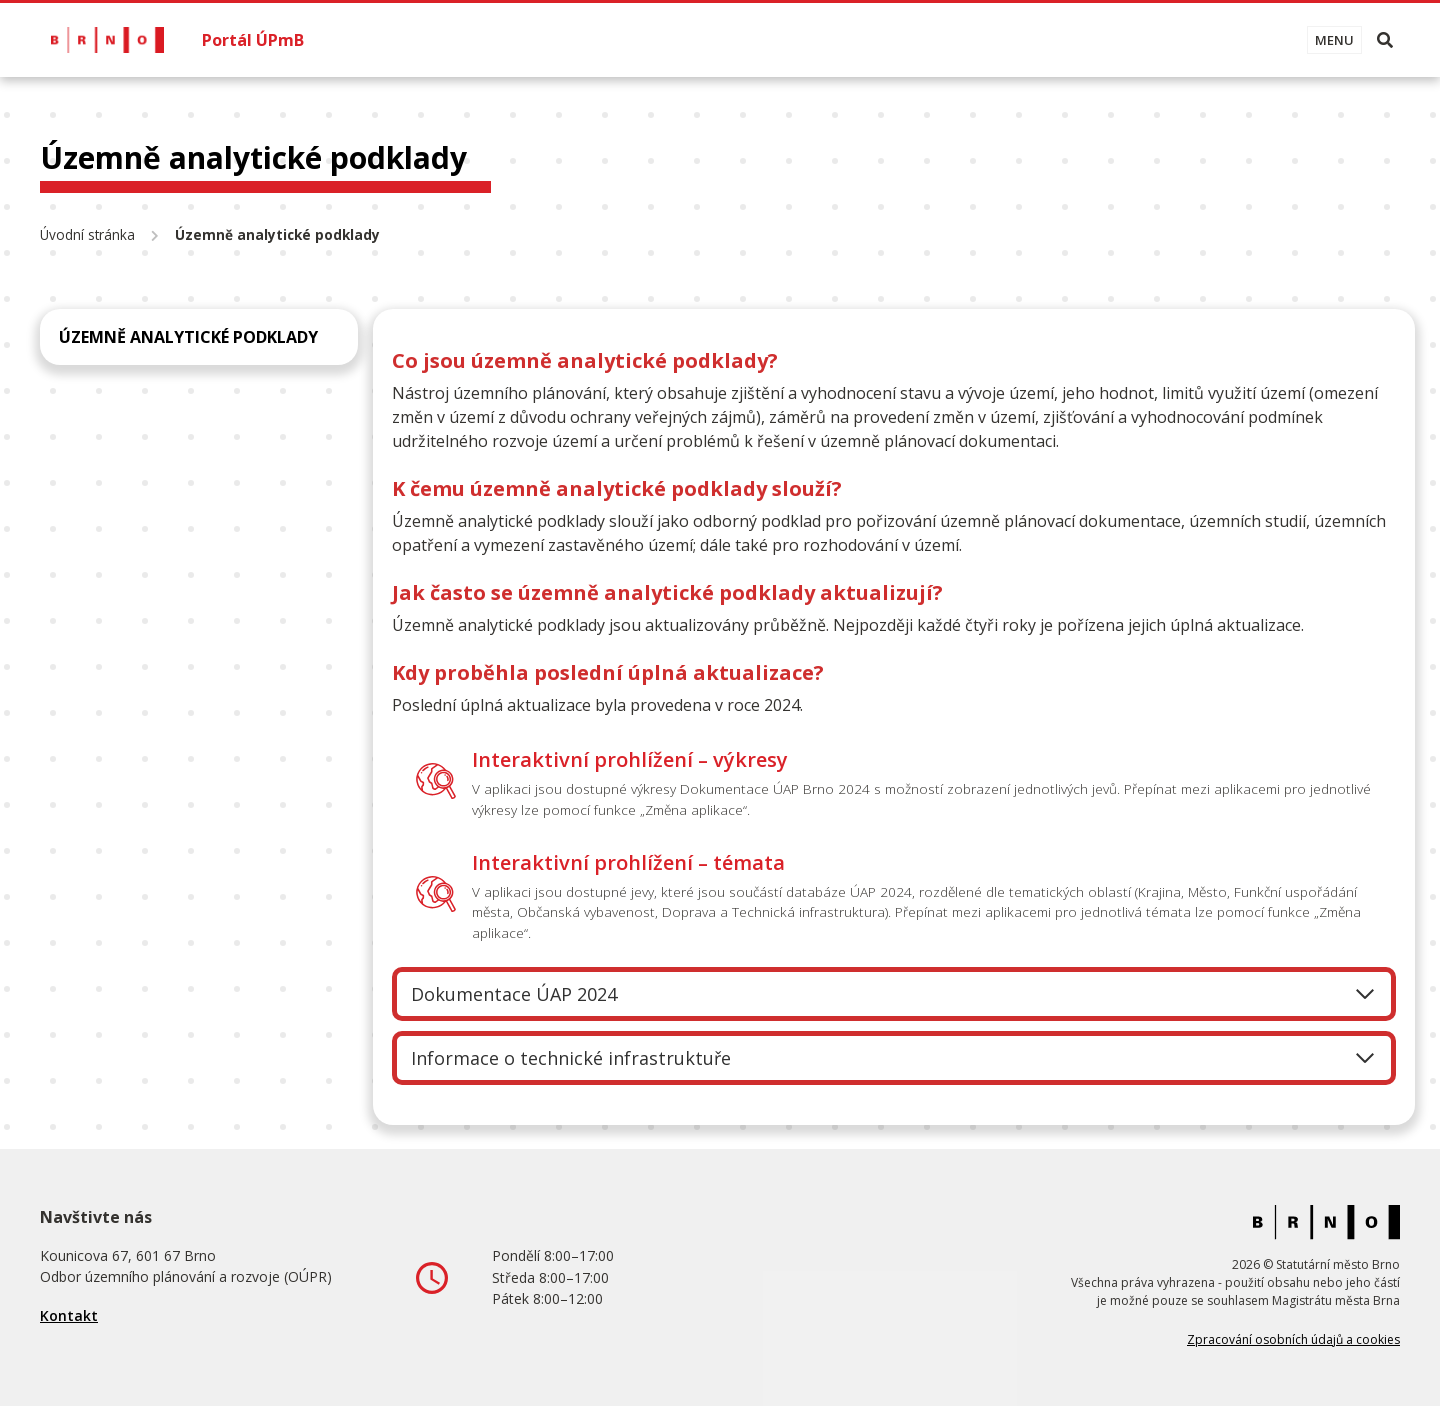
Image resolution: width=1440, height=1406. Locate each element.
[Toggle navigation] (1334, 40)
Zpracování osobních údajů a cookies (1293, 1339)
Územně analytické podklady (188, 337)
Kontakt (69, 1315)
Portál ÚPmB (253, 40)
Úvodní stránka (87, 234)
